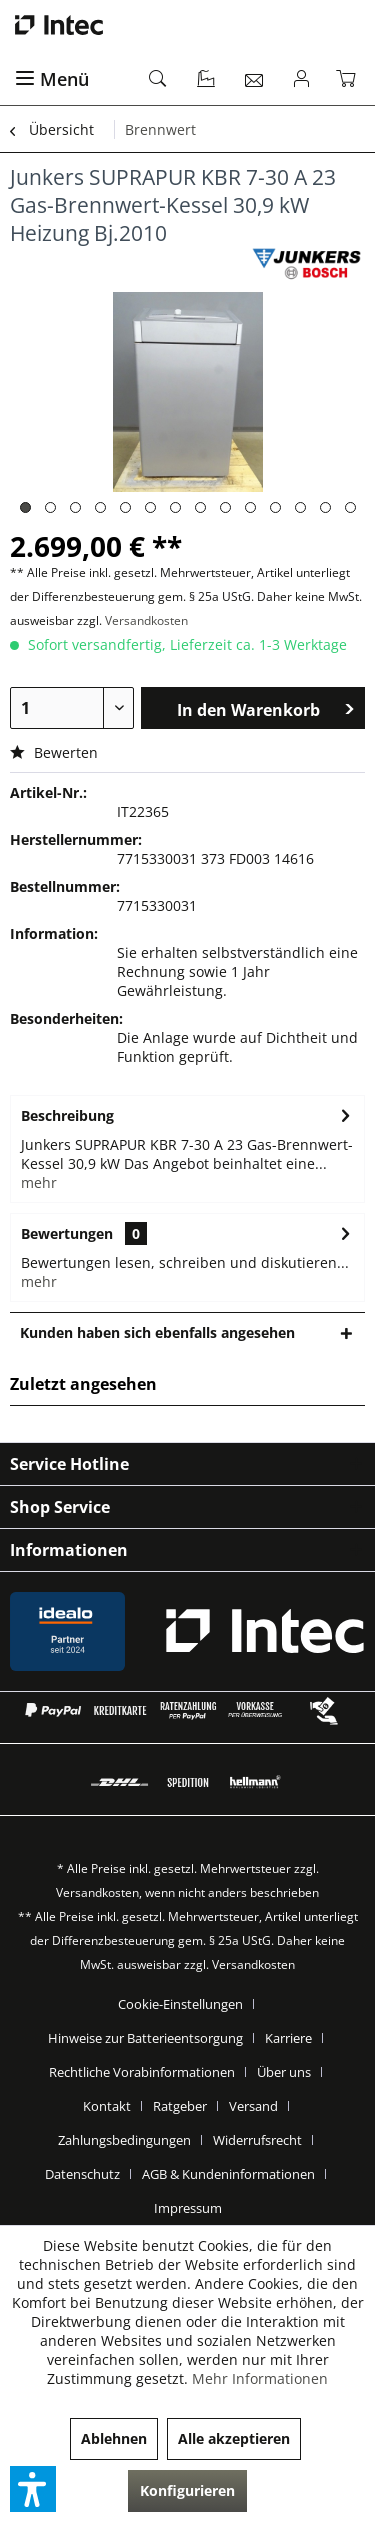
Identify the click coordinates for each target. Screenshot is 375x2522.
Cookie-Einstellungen (180, 2004)
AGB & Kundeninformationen (228, 2174)
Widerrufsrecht (257, 2140)
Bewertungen (67, 1233)
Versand (253, 2106)
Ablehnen (114, 2438)
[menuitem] (70, 80)
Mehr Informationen (260, 2378)
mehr (39, 1182)
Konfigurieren (187, 2490)
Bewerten (54, 752)
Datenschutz (82, 2174)
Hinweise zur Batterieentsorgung (145, 2038)
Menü (52, 79)
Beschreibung (67, 1115)
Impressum (188, 2208)
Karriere (288, 2038)
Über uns (284, 2072)
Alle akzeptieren (234, 2438)
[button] (33, 2489)
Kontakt (107, 2106)
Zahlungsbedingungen (124, 2140)
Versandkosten (146, 620)
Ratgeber (180, 2106)
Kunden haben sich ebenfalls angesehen (157, 1332)
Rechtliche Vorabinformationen (142, 2072)
